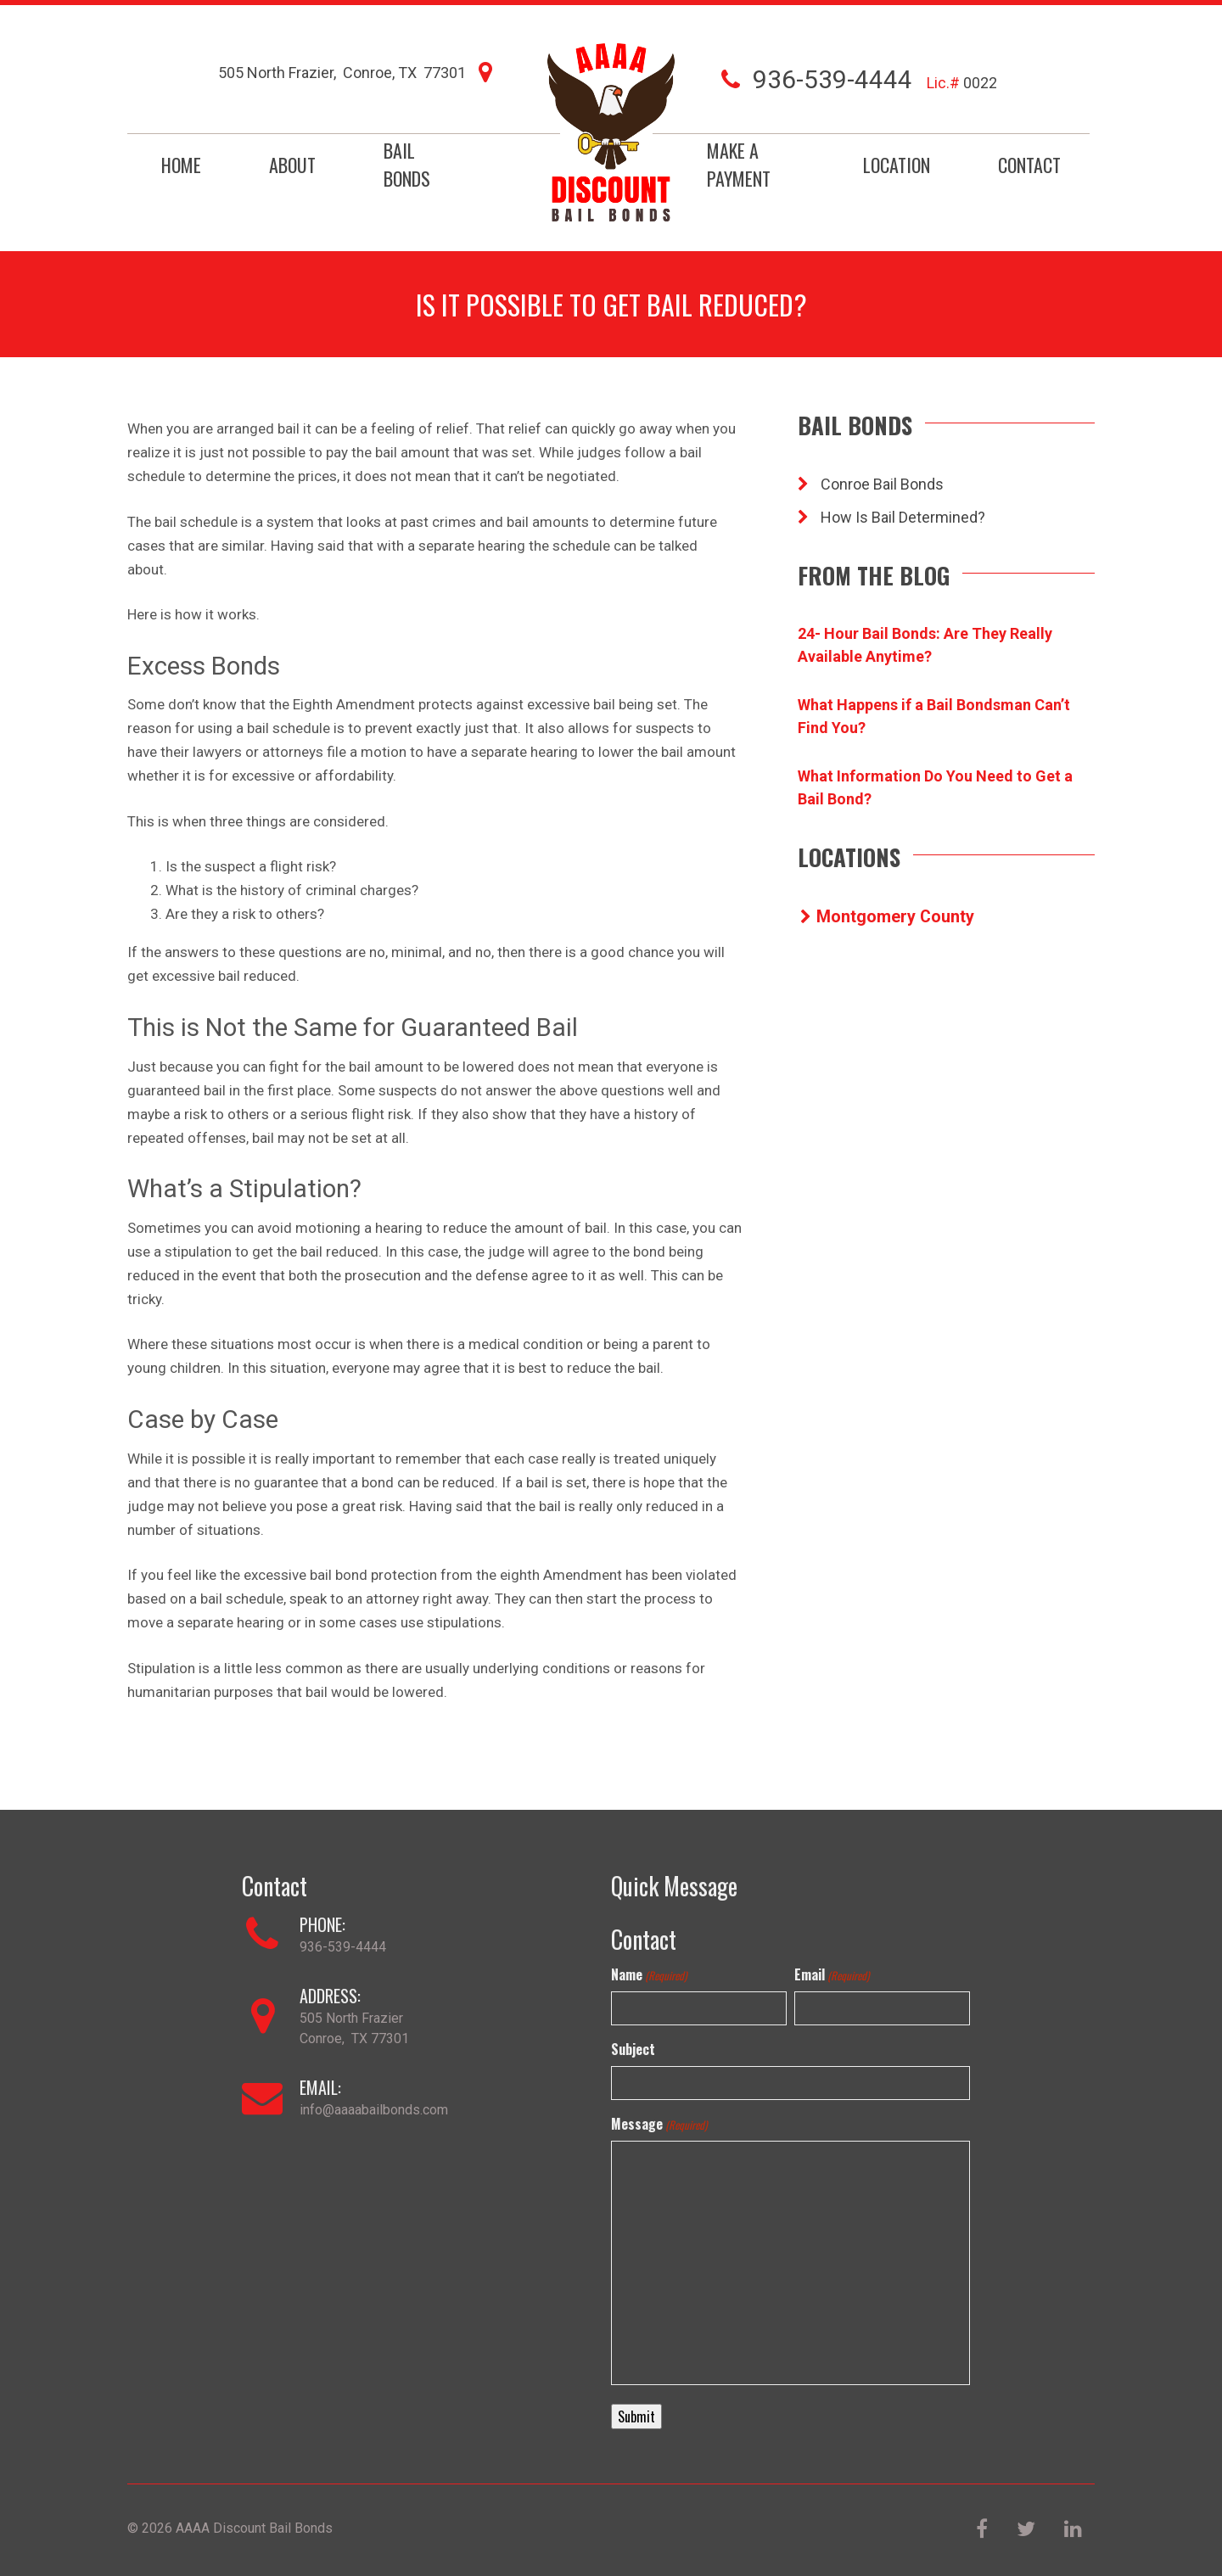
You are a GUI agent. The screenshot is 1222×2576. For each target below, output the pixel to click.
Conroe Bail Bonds (871, 484)
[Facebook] (983, 2531)
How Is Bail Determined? (891, 517)
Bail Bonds (407, 164)
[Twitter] (1027, 2531)
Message (659, 2124)
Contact (1029, 164)
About (292, 164)
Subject (633, 2049)
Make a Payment (739, 164)
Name (649, 1974)
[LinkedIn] (1073, 2531)
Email (831, 1974)
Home (181, 164)
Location (896, 164)
